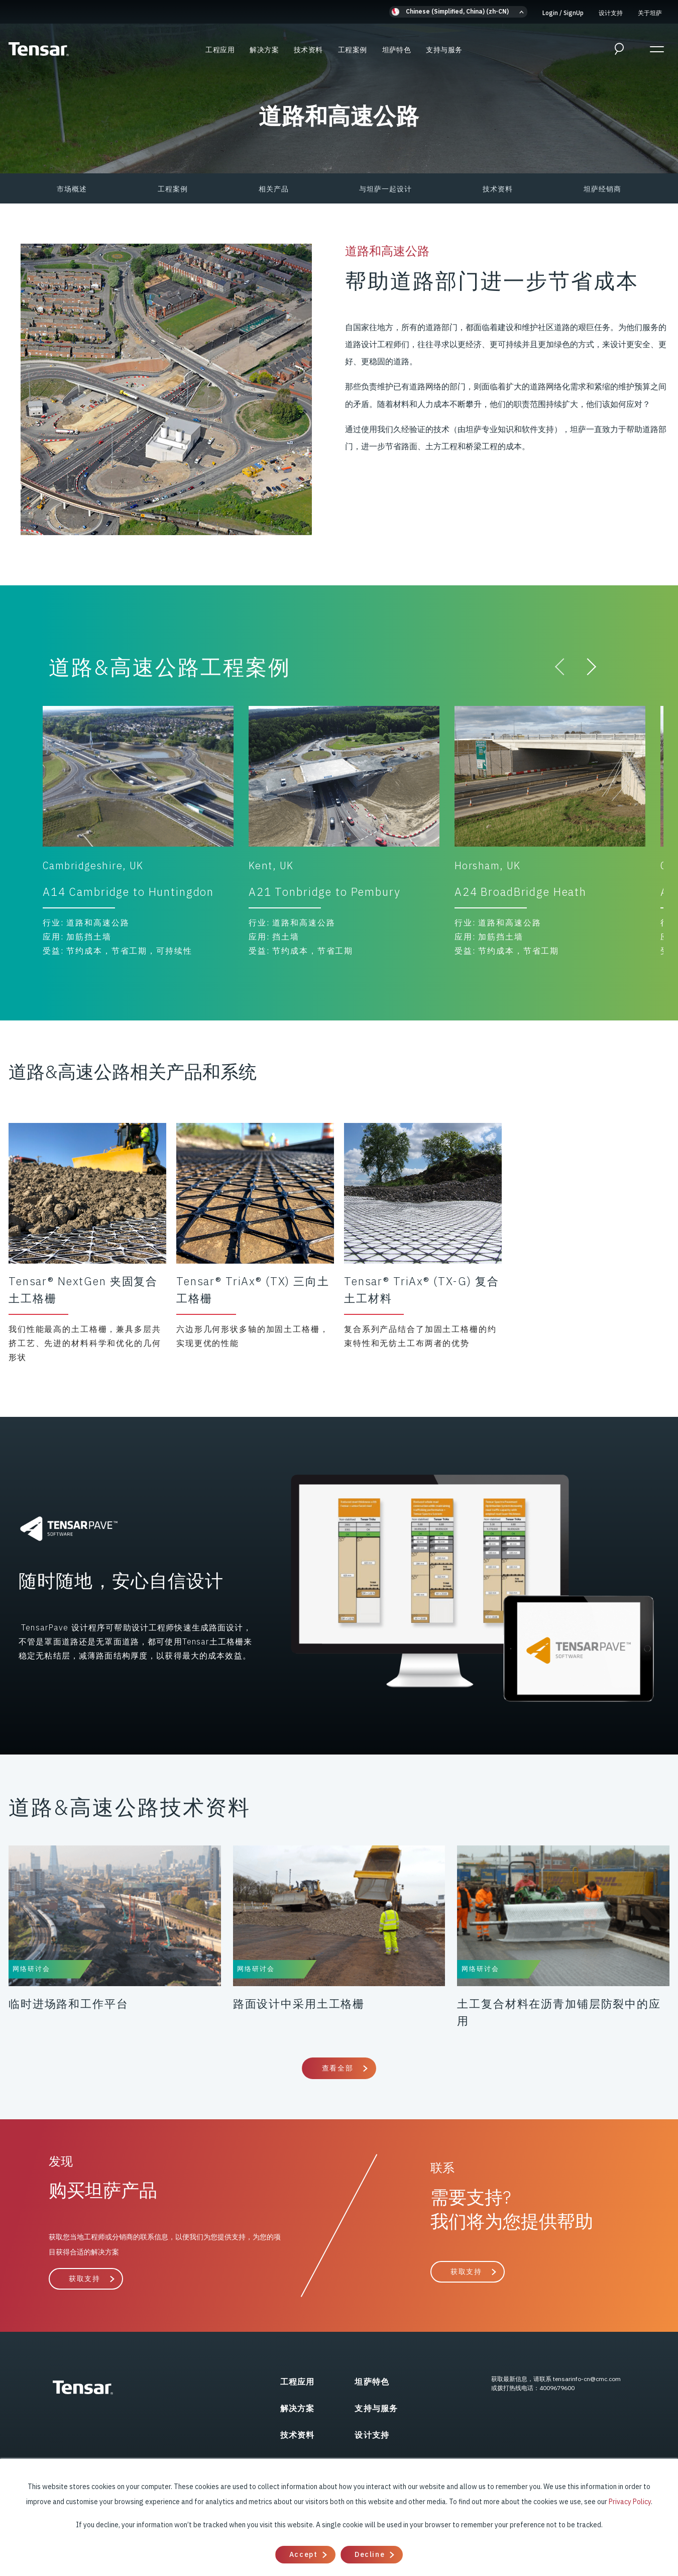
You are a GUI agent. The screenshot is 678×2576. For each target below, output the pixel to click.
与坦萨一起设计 (385, 188)
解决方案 (264, 49)
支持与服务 (444, 49)
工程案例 (352, 49)
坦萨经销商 (602, 188)
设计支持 (611, 13)
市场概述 (72, 188)
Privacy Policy (630, 2501)
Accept (303, 2554)
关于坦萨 (650, 13)
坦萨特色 (396, 49)
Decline (370, 2554)
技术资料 (308, 49)
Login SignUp (563, 13)
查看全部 (337, 2068)
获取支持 (84, 2278)
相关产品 (274, 188)
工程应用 (220, 49)
